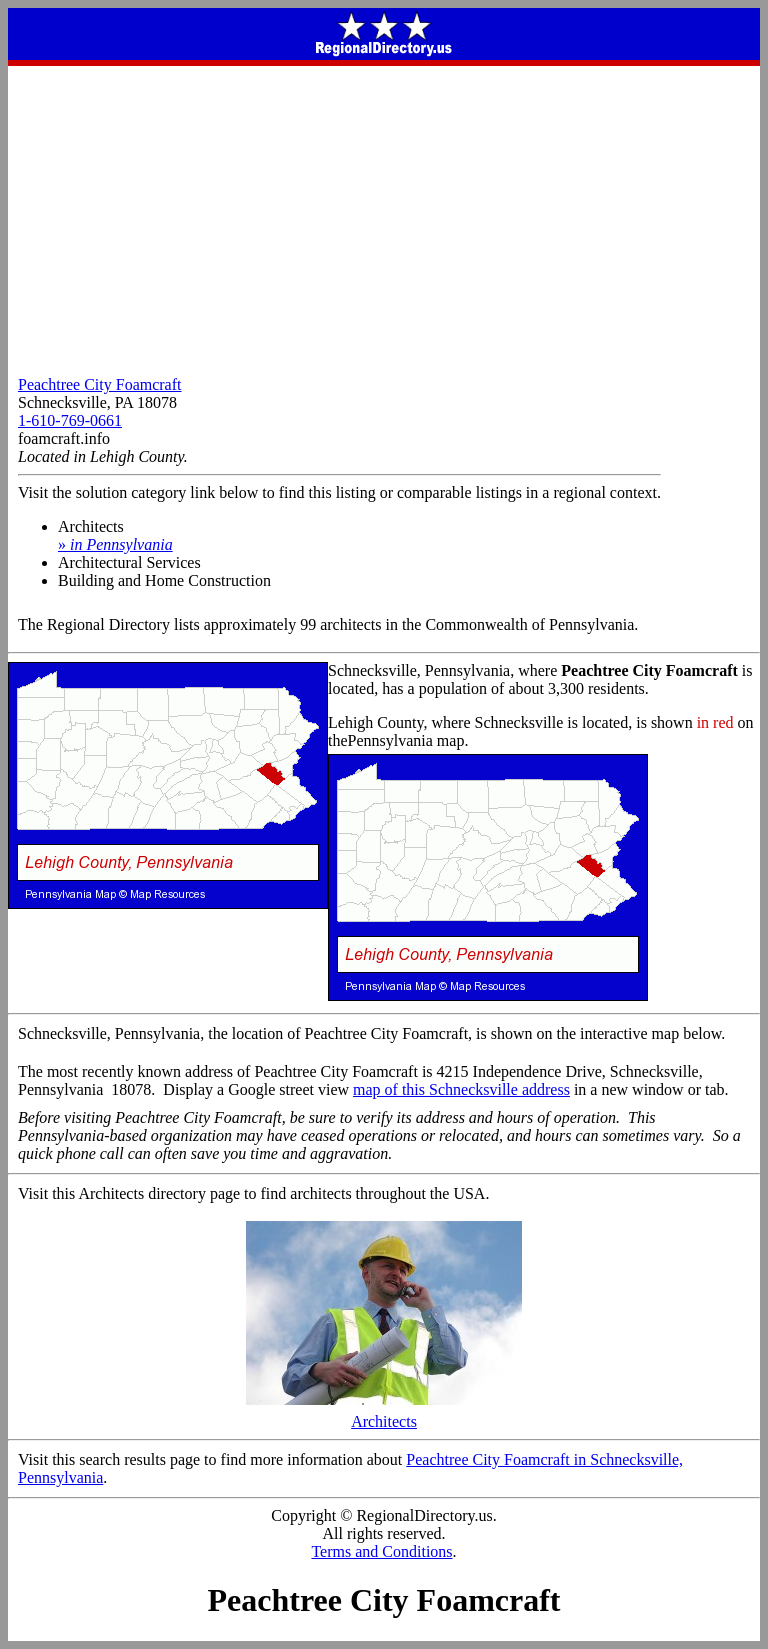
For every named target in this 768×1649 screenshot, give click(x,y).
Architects (384, 1414)
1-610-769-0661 (70, 420)
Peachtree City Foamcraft (100, 384)
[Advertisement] (384, 216)
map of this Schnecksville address (461, 1089)
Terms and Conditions (381, 1551)
